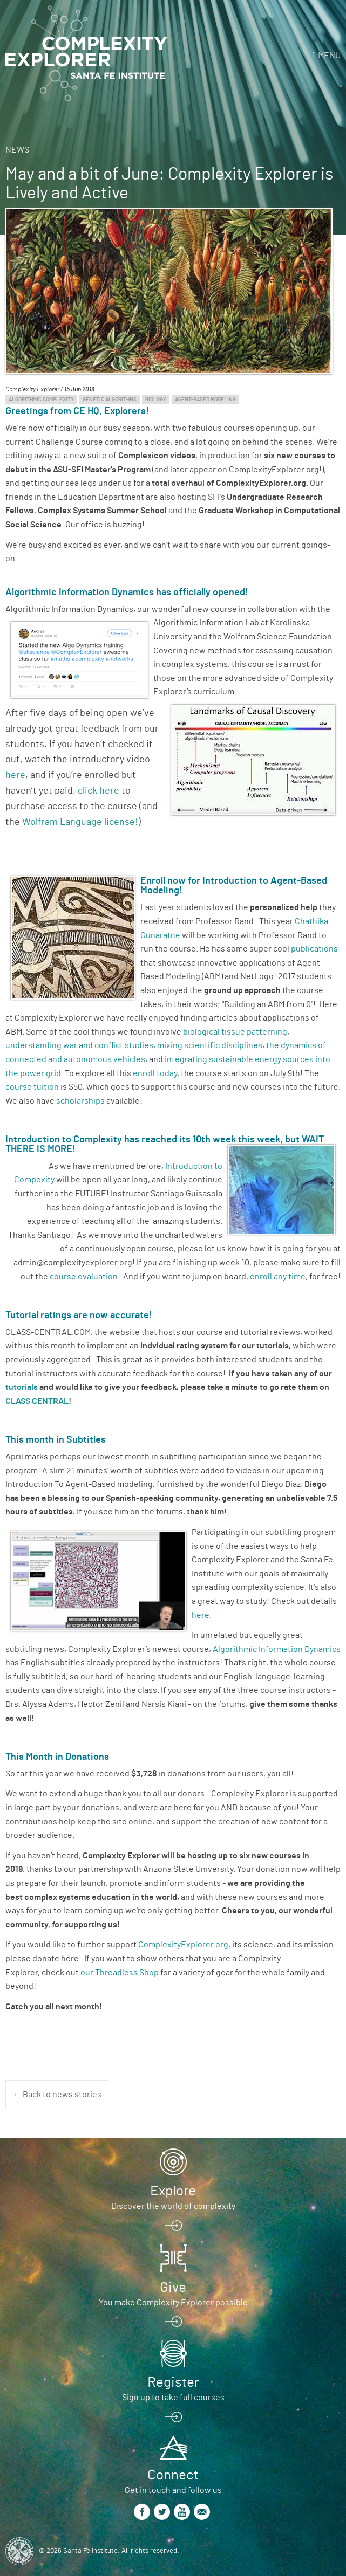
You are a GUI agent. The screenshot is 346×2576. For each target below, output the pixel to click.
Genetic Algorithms (110, 399)
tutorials (21, 1387)
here (15, 775)
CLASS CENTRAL (37, 1401)
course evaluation (84, 1276)
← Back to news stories (56, 2094)
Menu (329, 55)
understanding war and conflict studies (79, 1045)
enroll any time (278, 1276)
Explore (173, 2191)
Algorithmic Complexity (41, 399)
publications (314, 949)
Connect (173, 2475)
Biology (155, 399)
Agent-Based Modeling (205, 399)
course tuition (32, 1087)
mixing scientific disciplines (209, 1045)
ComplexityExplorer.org (183, 1944)
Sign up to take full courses (173, 2397)
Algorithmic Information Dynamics (277, 1649)
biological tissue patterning (235, 1032)
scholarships (80, 1101)
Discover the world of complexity (173, 2206)
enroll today (155, 1073)
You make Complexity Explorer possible (173, 2302)
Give (173, 2288)
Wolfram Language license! (80, 822)
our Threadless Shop (119, 1972)
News (17, 150)
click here (98, 791)
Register (173, 2382)
